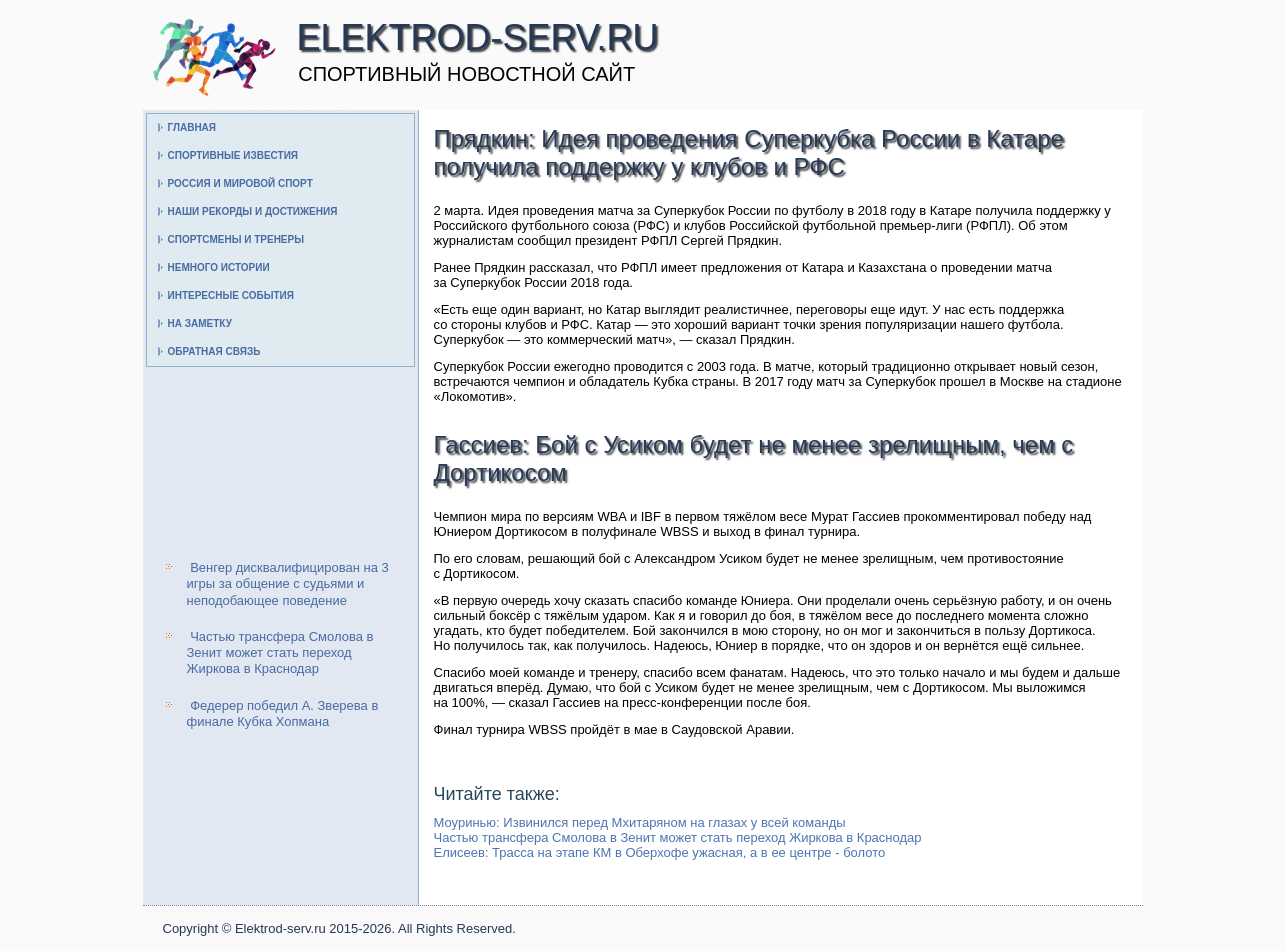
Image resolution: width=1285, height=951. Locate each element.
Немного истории (219, 267)
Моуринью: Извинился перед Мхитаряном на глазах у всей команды (640, 822)
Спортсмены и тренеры (236, 239)
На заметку (200, 323)
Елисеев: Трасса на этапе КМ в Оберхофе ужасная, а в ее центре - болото (660, 852)
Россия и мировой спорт (240, 183)
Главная (192, 127)
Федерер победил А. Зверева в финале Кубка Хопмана (283, 713)
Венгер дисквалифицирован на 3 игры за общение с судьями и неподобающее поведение (288, 584)
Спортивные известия (233, 155)
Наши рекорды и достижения (253, 211)
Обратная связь (214, 351)
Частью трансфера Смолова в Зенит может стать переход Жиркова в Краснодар (280, 653)
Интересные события (231, 295)
